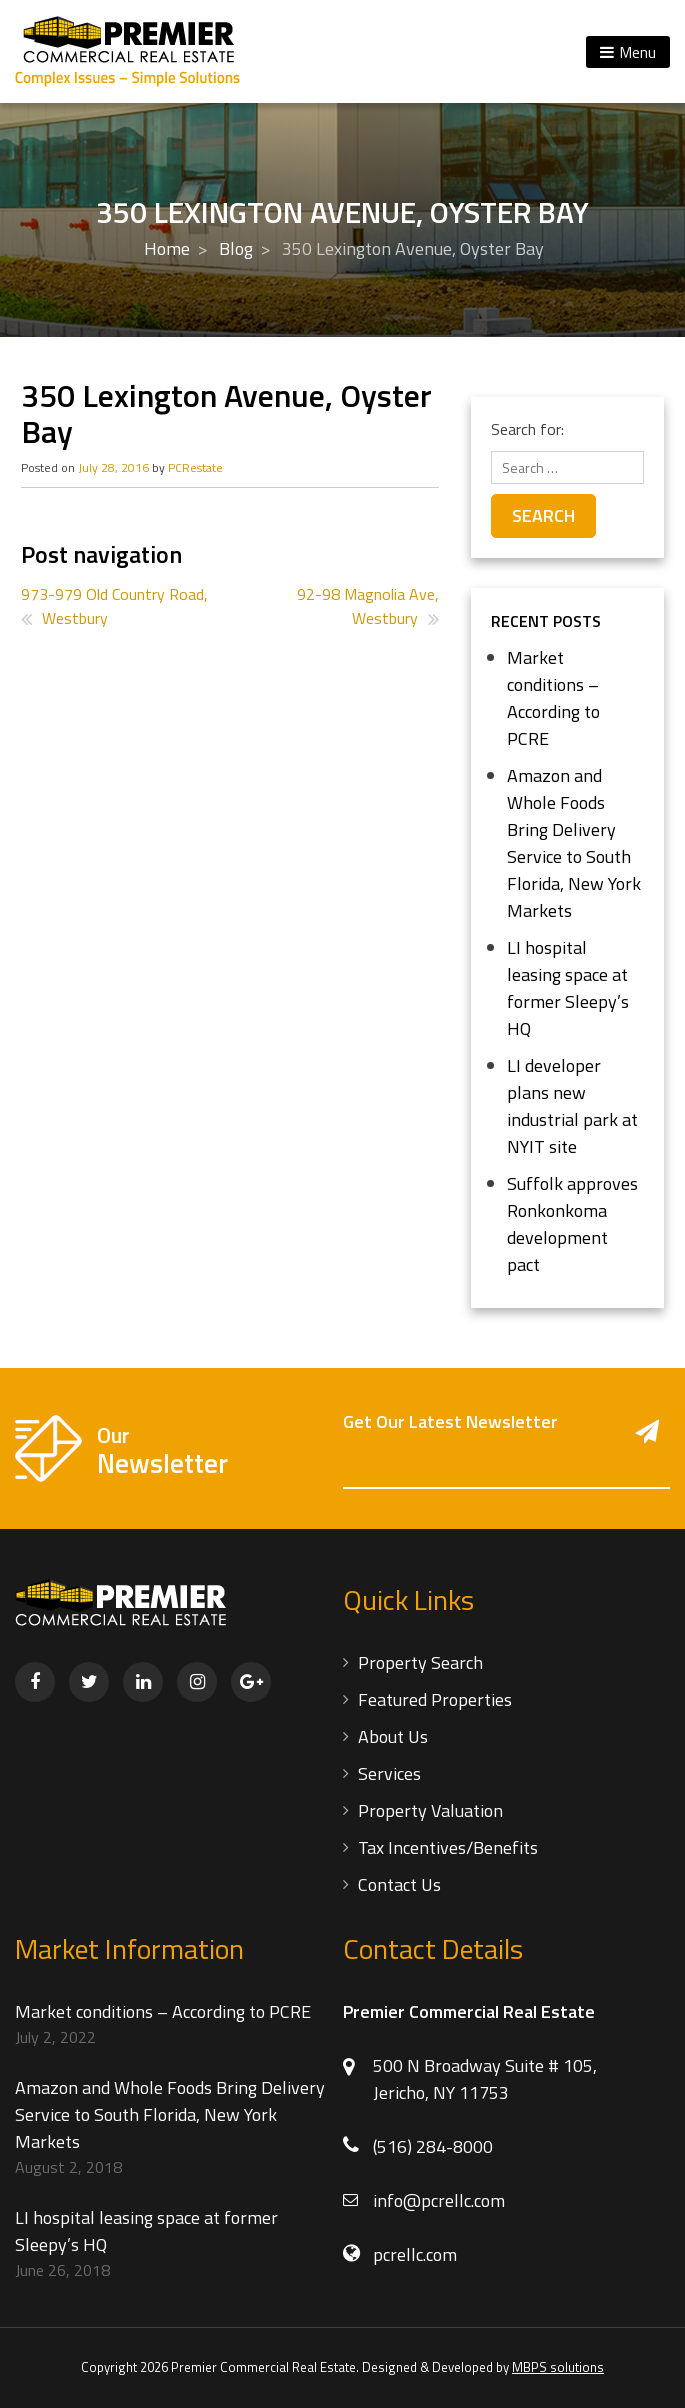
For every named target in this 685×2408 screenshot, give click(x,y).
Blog (236, 248)
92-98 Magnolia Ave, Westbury (368, 606)
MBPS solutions (558, 2367)
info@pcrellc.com (439, 2200)
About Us (393, 1736)
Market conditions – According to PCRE (553, 698)
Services (389, 1773)
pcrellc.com (415, 2254)
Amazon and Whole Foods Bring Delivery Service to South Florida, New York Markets (574, 843)
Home (167, 248)
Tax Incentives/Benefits (448, 1847)
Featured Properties (435, 1699)
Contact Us (399, 1884)
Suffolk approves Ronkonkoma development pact (572, 1224)
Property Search (420, 1662)
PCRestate (195, 467)
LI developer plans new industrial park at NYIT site (572, 1106)
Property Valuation (430, 1810)
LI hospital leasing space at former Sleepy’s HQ (568, 988)
